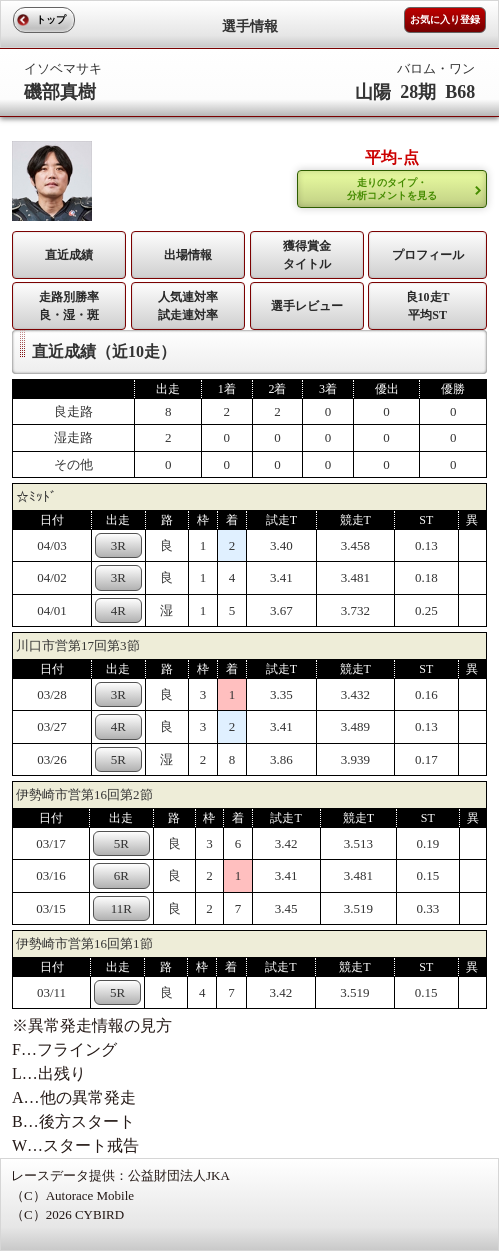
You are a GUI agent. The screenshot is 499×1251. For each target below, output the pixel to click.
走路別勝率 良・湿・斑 (69, 306)
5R (118, 759)
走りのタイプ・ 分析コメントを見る (392, 189)
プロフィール (428, 255)
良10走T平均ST (428, 306)
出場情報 (188, 255)
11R (121, 908)
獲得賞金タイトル (307, 255)
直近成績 (69, 255)
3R (118, 545)
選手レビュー (307, 306)
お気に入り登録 (445, 19)
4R (118, 610)
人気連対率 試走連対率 (188, 306)
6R (121, 875)
